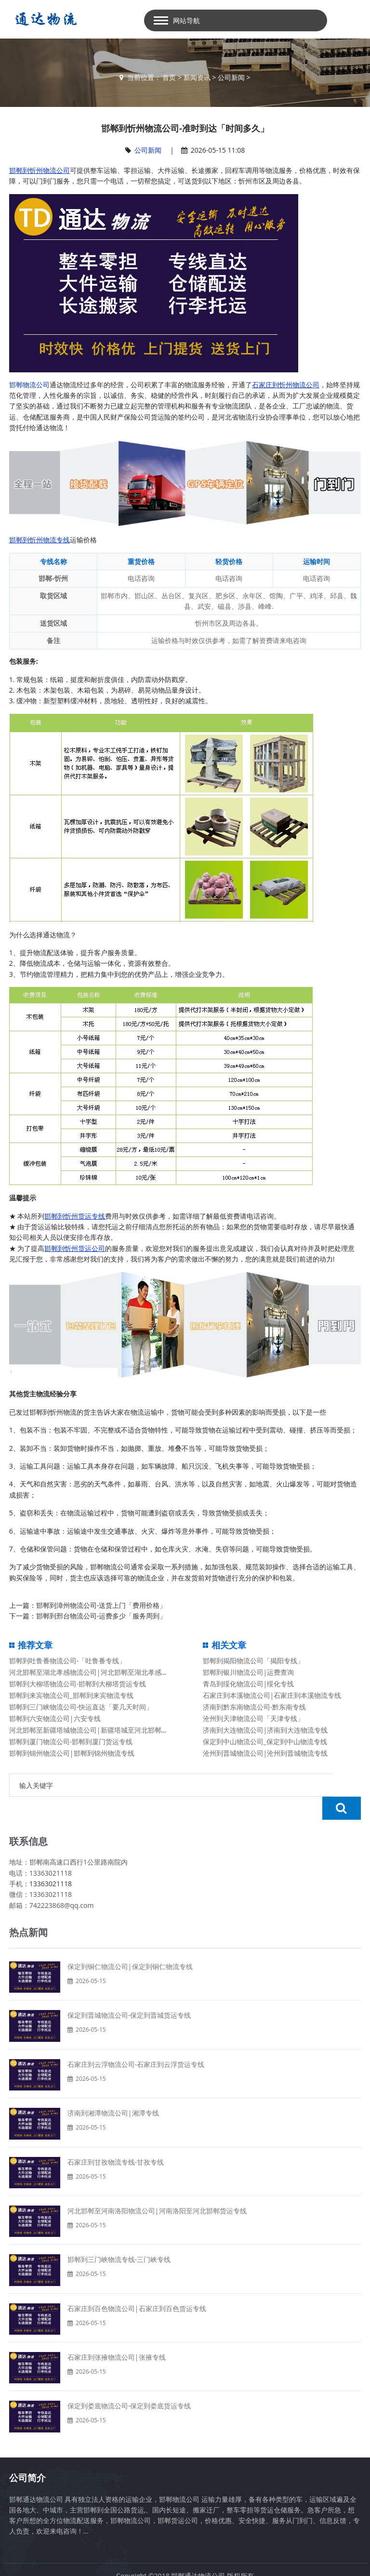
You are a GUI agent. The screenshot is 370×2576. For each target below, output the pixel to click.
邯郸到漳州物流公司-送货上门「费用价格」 (101, 1605)
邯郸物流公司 (29, 384)
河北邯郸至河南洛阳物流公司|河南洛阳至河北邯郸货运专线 (157, 2187)
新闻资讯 (197, 77)
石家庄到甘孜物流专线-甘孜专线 (115, 2138)
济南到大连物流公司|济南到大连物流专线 (265, 1730)
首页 (169, 77)
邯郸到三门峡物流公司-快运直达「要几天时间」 (81, 1706)
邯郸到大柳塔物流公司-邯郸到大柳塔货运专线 (77, 1683)
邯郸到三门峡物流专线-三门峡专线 (119, 2236)
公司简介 (27, 2454)
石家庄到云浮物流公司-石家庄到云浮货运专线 (136, 2041)
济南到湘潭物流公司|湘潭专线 (113, 2089)
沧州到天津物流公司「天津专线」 (253, 1718)
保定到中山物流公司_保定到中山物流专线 (265, 1741)
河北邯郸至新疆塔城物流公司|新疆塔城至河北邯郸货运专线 (98, 1730)
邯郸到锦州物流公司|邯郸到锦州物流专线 (71, 1753)
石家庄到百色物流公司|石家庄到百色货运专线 (136, 2285)
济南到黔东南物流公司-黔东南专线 (254, 1706)
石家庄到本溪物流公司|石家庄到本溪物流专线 (272, 1695)
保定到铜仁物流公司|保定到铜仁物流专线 (130, 1943)
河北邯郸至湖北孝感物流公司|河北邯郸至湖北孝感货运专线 (98, 1672)
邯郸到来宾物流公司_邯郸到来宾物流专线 (71, 1695)
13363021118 (50, 1860)
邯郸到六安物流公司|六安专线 (55, 1718)
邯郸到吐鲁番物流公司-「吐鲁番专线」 (67, 1660)
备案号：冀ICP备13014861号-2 (185, 2563)
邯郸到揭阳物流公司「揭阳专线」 (253, 1660)
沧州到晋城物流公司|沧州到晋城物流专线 (265, 1753)
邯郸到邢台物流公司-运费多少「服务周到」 (101, 1615)
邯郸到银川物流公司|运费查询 (248, 1672)
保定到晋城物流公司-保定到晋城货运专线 (129, 1992)
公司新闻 (231, 77)
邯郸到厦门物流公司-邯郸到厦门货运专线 (71, 1741)
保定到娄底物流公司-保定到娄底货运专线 (129, 2382)
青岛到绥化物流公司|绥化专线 (248, 1683)
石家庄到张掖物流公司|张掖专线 (116, 2334)
